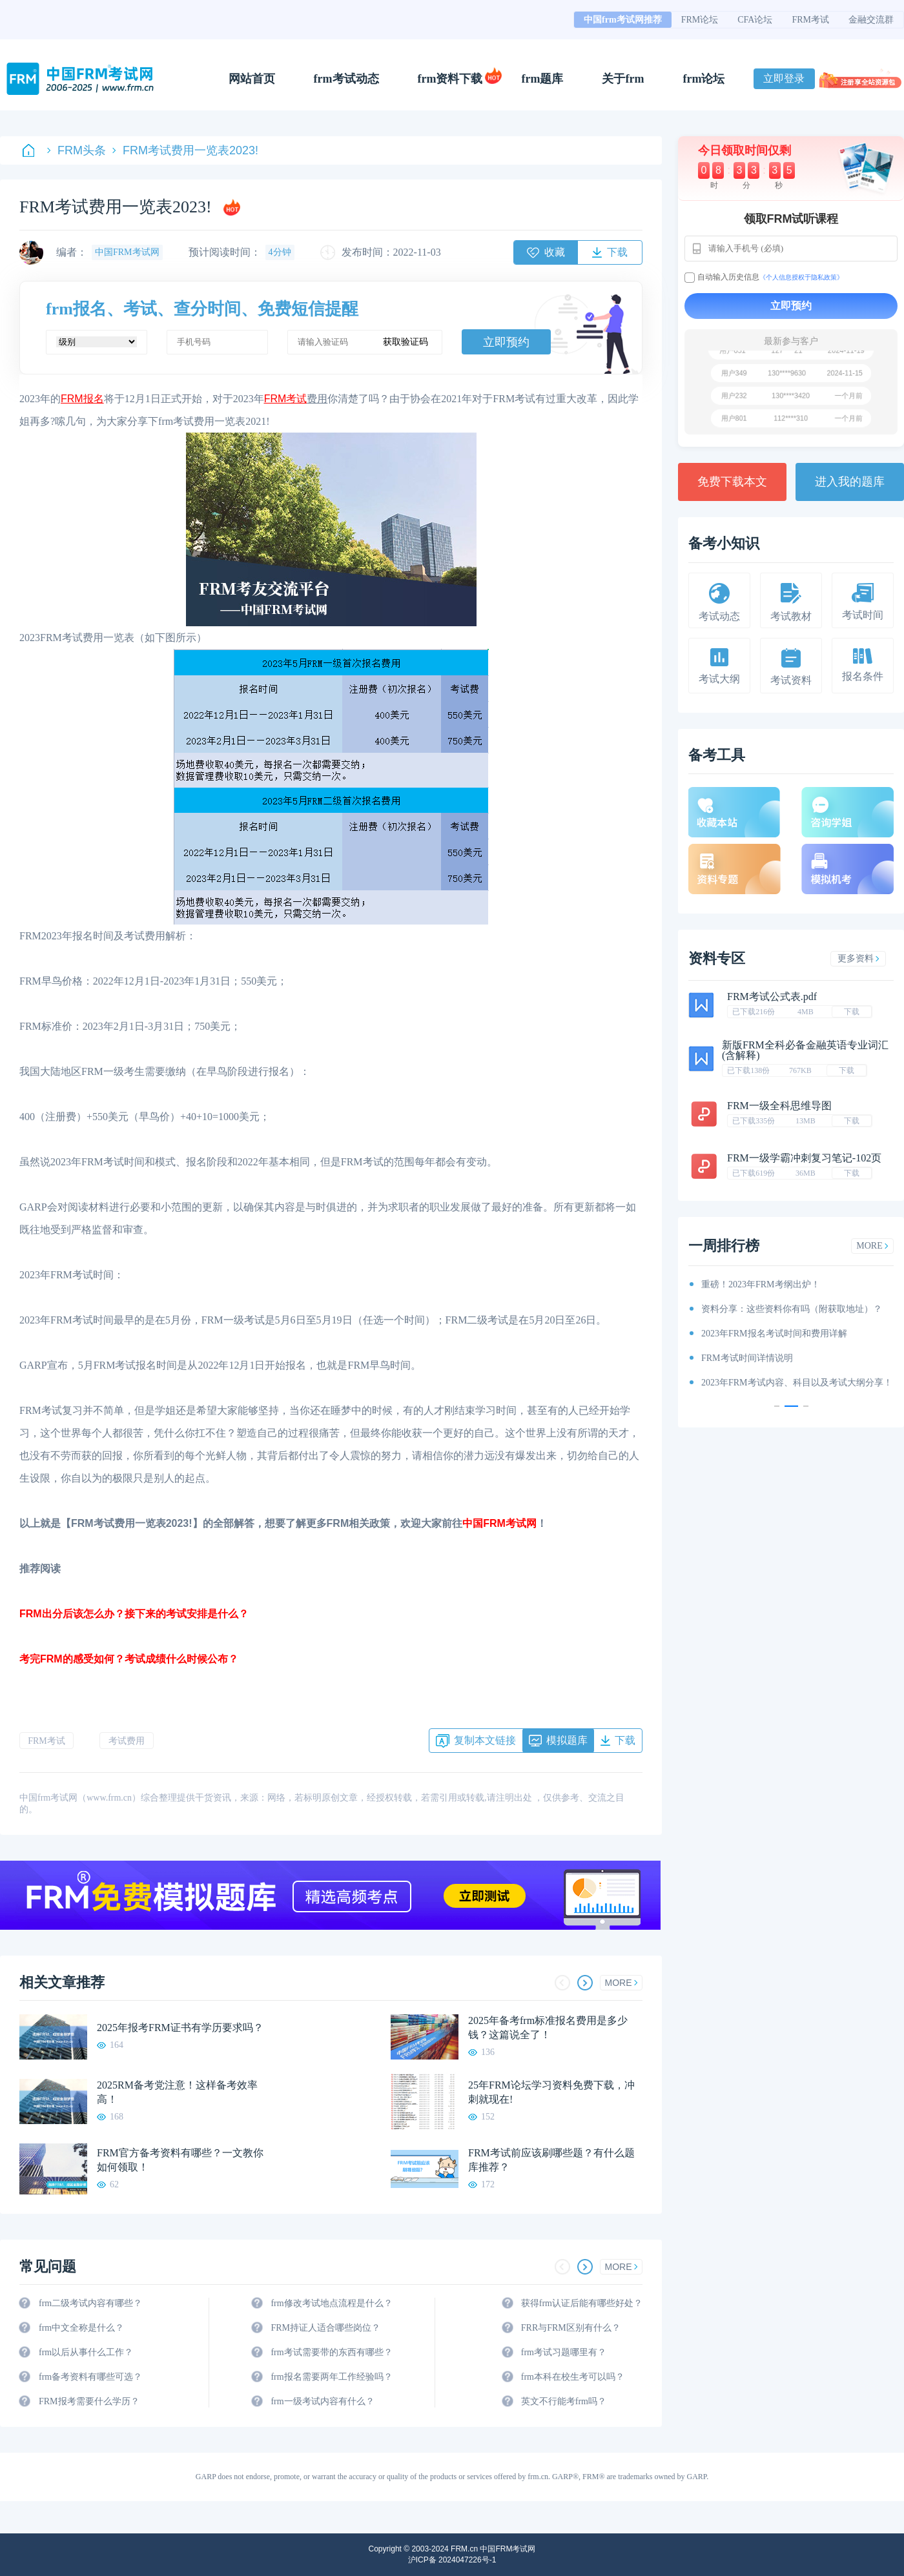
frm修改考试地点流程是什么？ (331, 2303)
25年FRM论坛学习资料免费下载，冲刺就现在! (551, 2092)
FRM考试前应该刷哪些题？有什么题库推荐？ (551, 2159)
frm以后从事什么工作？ (86, 2352)
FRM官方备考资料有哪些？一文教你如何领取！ (180, 2159)
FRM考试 (810, 20)
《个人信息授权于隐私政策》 (801, 277)
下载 (851, 1011)
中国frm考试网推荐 (623, 20)
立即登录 (784, 78)
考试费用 (126, 1741)
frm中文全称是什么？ (81, 2328)
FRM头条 (76, 150)
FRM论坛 (700, 20)
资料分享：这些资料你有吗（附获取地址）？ (791, 1309)
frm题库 (543, 78)
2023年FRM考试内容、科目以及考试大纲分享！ (796, 1382)
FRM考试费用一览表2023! (185, 150)
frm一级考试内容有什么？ (322, 2401)
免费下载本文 (732, 481)
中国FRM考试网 (499, 1523)
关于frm (623, 78)
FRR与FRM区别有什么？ (571, 2328)
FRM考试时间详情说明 (747, 1358)
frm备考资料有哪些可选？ (90, 2377)
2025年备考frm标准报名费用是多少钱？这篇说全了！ (548, 2027)
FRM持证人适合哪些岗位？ (325, 2328)
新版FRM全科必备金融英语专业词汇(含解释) (805, 1050)
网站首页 (252, 78)
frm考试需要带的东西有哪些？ (331, 2352)
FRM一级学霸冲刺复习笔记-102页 (804, 1157)
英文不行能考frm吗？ (563, 2401)
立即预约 (506, 342)
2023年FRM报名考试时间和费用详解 (774, 1333)
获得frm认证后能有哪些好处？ (581, 2303)
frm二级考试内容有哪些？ (90, 2303)
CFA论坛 (754, 20)
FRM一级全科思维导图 (779, 1105)
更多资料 (858, 958)
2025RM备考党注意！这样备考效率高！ (177, 2092)
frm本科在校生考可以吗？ (572, 2377)
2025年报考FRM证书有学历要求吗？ (180, 2027)
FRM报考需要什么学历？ (89, 2401)
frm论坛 (703, 78)
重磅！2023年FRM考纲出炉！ (760, 1284)
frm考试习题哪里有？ (563, 2352)
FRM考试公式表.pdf (772, 996)
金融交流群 (871, 20)
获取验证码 (405, 342)
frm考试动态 (346, 78)
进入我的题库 (850, 481)
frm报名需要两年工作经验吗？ (331, 2377)
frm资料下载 (450, 78)
